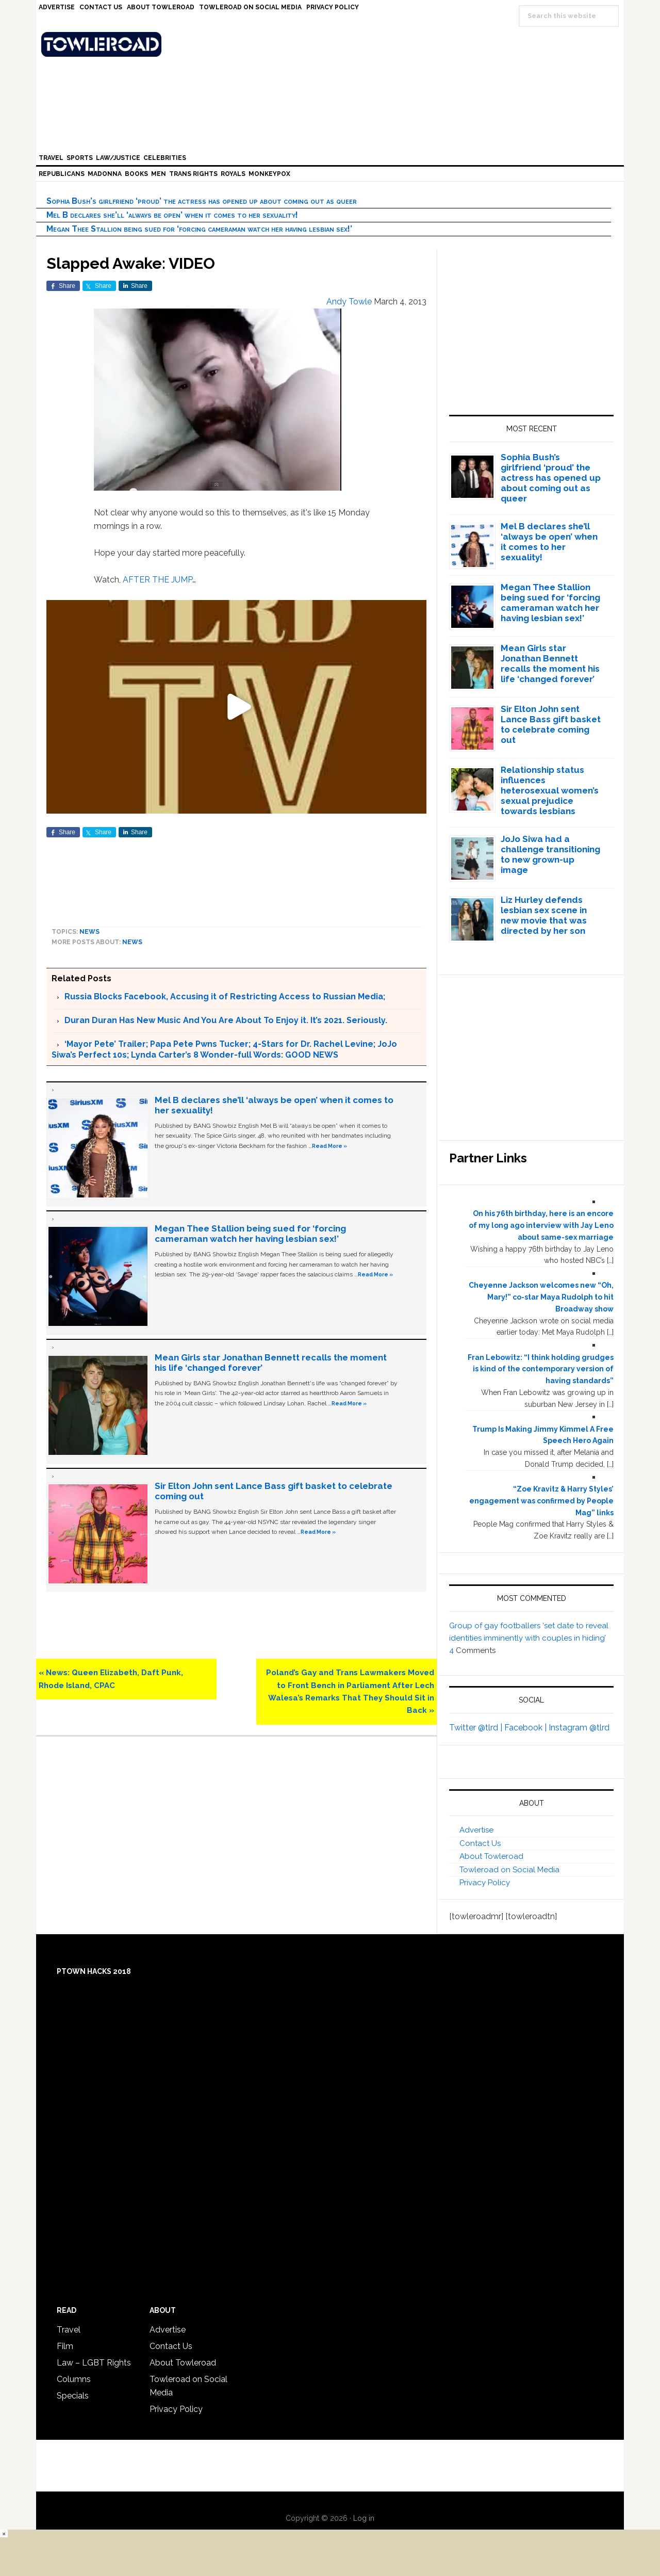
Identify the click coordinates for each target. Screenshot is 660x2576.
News (89, 931)
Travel (68, 2330)
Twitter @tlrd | (476, 1727)
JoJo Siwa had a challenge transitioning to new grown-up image (550, 854)
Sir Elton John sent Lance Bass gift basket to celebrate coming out (551, 724)
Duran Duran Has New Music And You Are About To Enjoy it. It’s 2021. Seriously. (225, 1020)
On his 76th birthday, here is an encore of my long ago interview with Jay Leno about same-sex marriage (541, 1225)
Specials (73, 2396)
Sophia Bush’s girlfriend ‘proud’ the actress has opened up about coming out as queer (201, 201)
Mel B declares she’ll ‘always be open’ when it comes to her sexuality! (172, 215)
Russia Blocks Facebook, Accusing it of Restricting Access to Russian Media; (224, 996)
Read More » (329, 1146)
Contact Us (480, 1843)
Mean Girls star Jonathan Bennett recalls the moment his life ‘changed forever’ (550, 663)
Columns (74, 2379)
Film (65, 2346)
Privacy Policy (484, 1882)
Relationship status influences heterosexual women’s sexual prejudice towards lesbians (550, 790)
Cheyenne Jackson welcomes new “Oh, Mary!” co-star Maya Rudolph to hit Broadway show (541, 1297)
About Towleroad (491, 1856)
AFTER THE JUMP (157, 580)
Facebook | (526, 1727)
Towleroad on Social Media (509, 1869)
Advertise (476, 1830)
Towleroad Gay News (332, 44)
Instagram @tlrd (579, 1727)
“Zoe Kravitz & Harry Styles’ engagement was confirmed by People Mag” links (541, 1501)
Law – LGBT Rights (94, 2363)
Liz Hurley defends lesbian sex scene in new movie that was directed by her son (544, 915)
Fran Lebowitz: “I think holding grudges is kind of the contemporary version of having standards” (541, 1369)
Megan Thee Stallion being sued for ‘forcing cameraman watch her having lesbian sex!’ (199, 229)
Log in (363, 2518)
